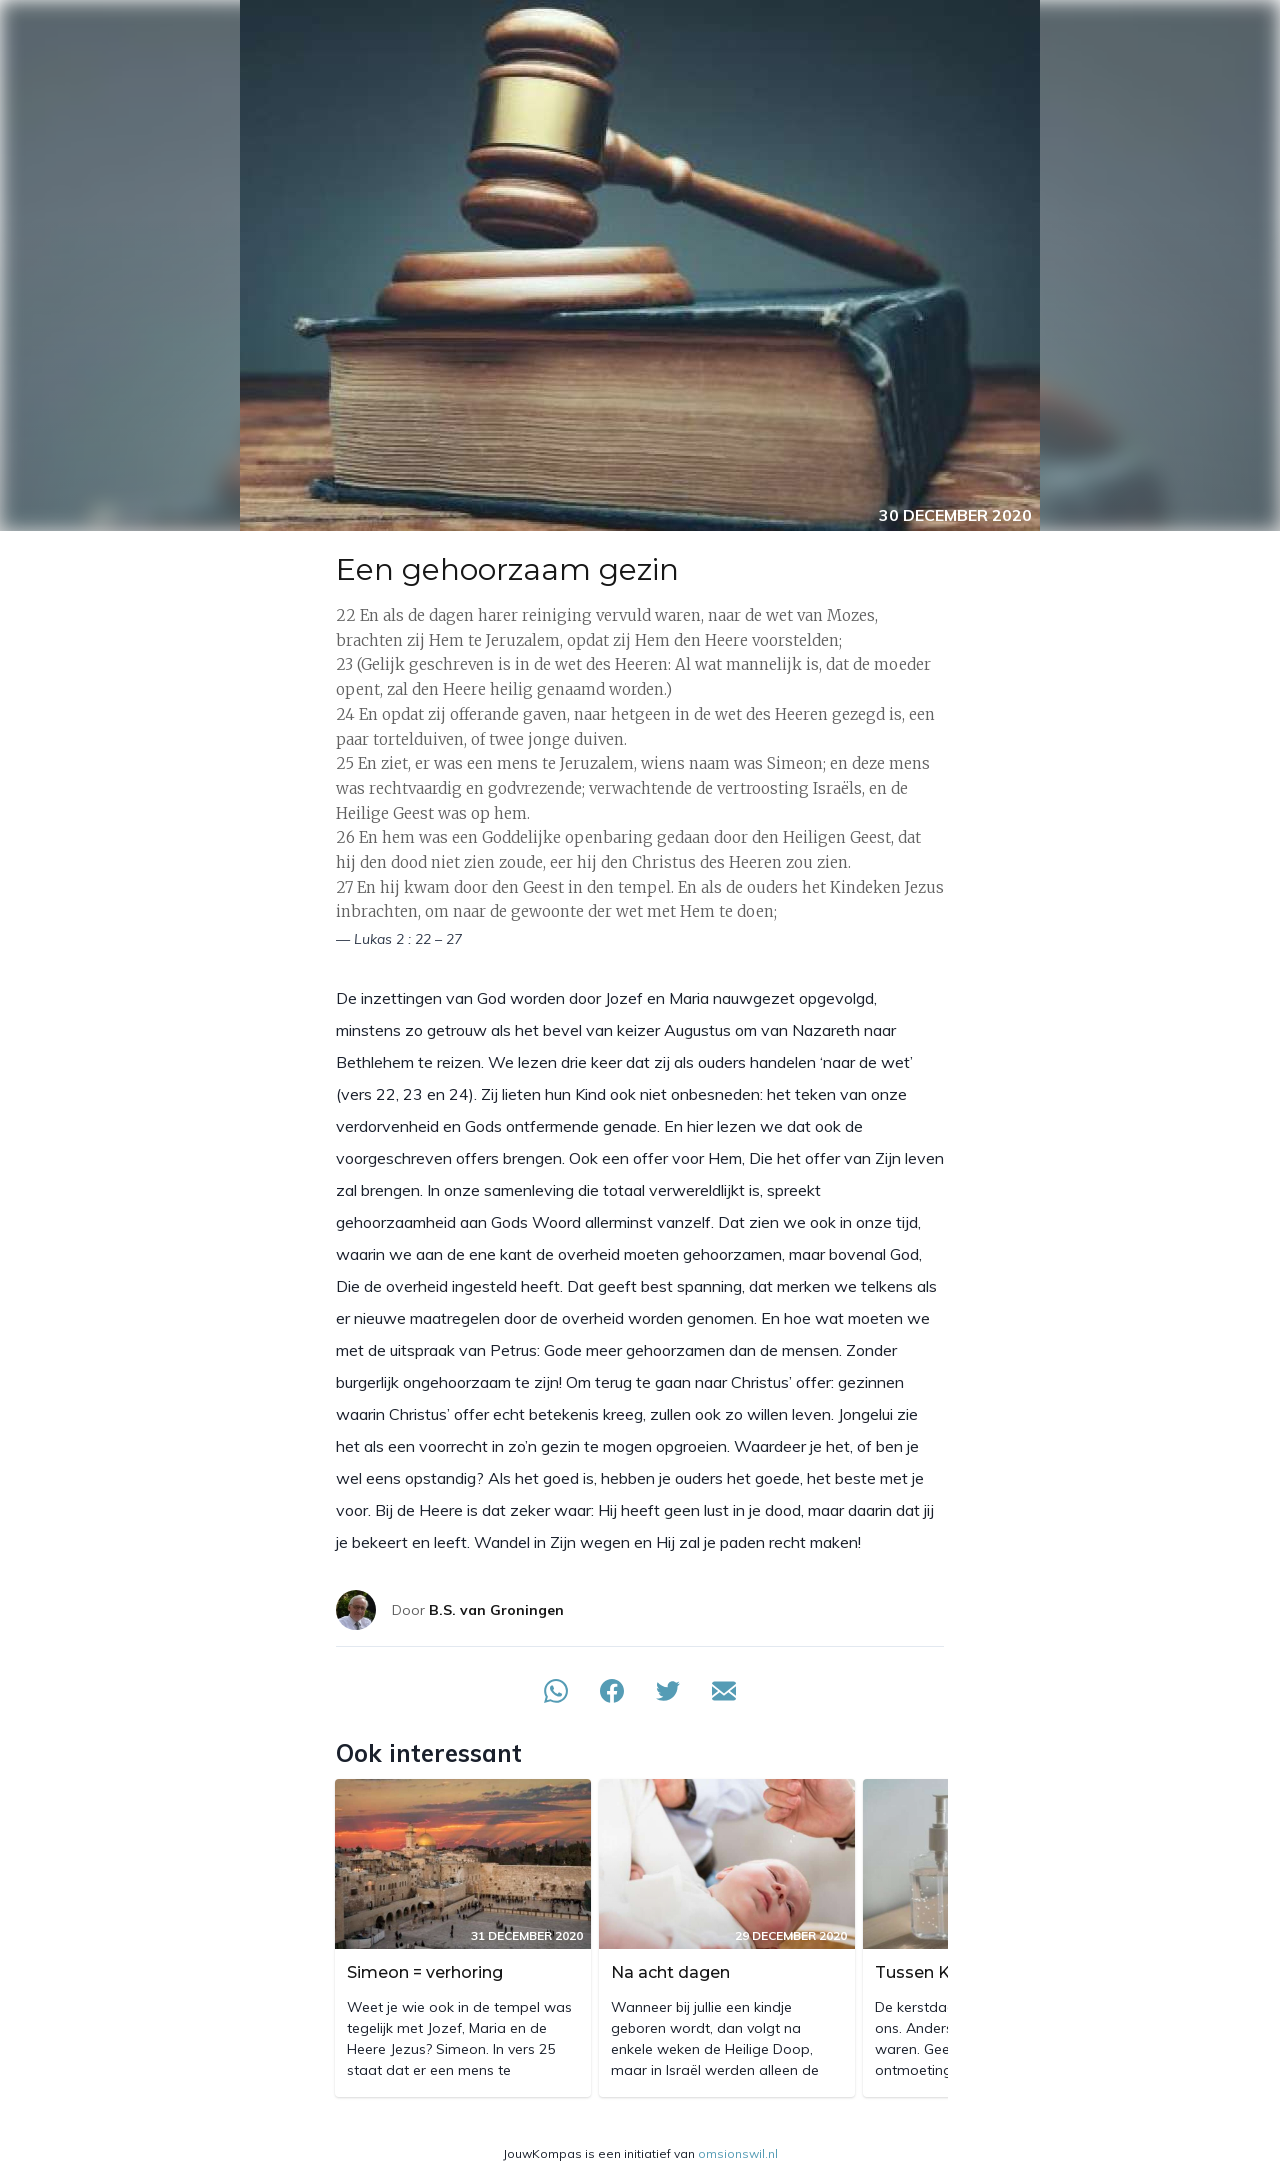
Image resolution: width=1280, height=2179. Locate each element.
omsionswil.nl (738, 2153)
